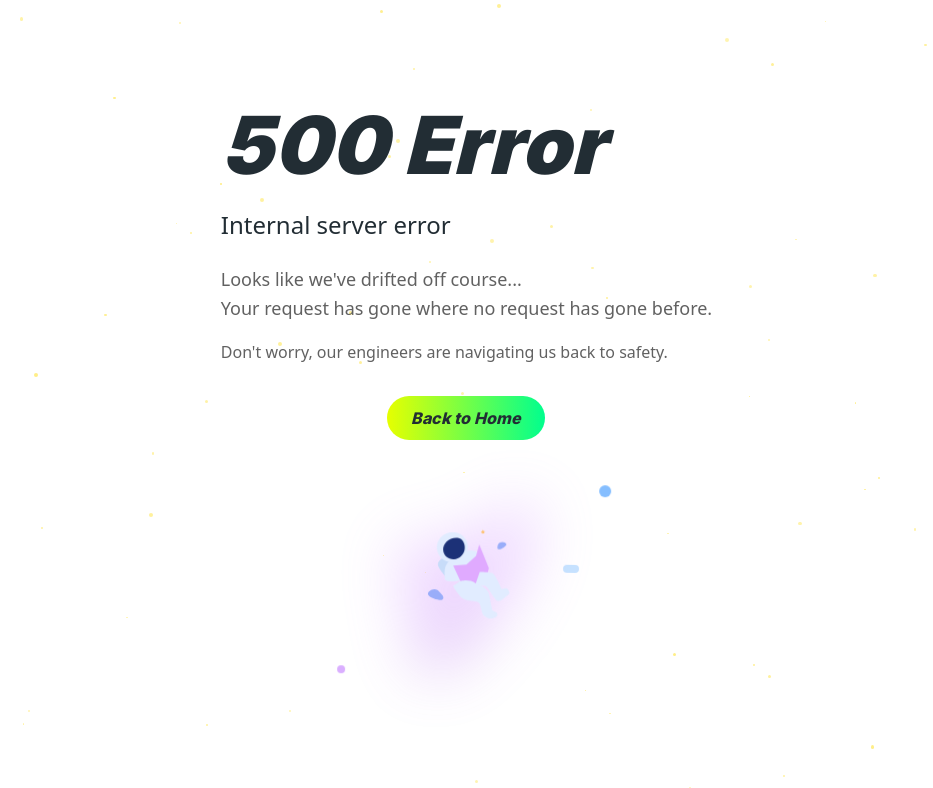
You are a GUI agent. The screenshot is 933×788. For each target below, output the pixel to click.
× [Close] (902, 40)
